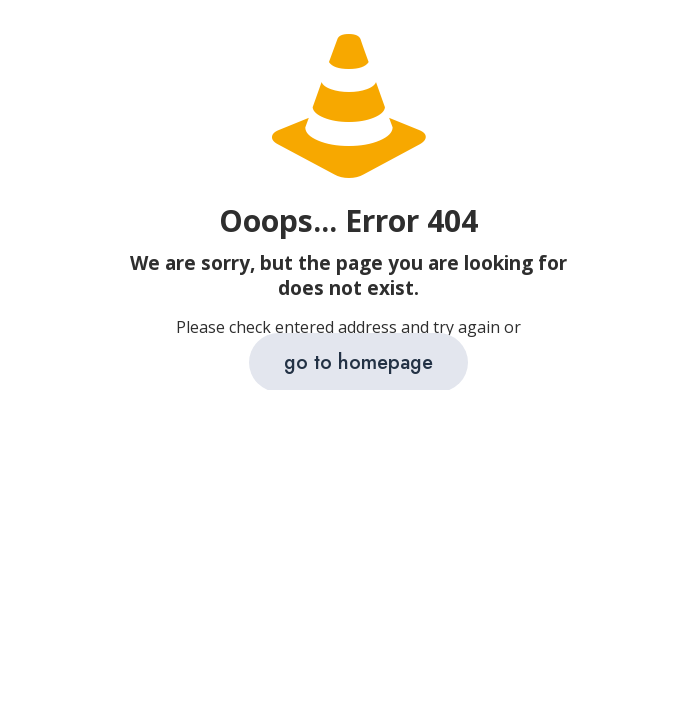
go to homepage (358, 362)
